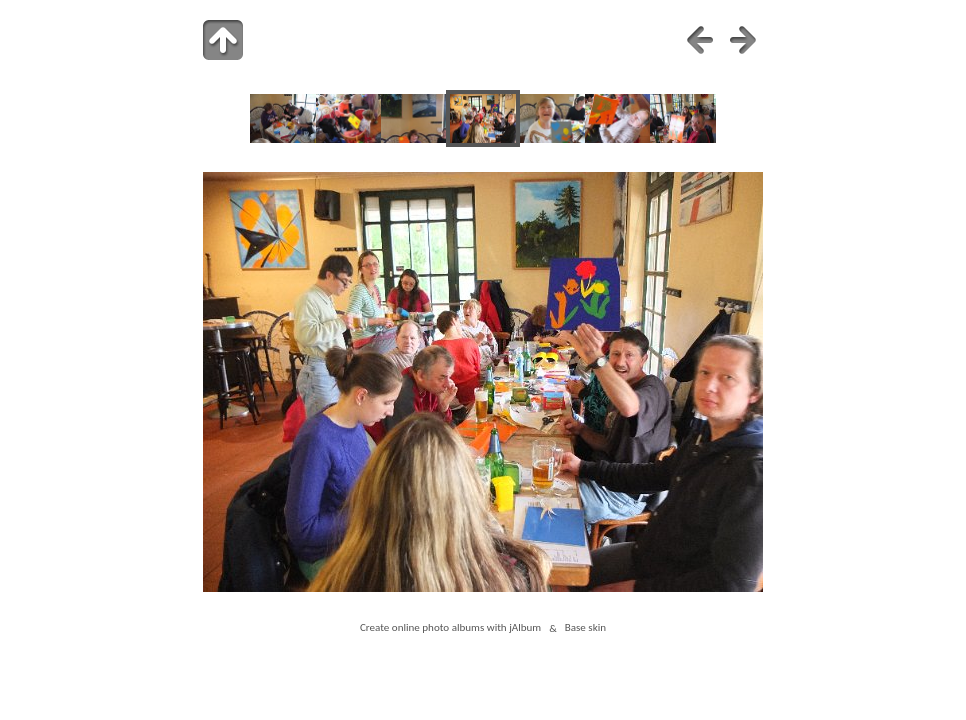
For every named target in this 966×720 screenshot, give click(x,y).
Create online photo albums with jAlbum (450, 628)
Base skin (585, 628)
